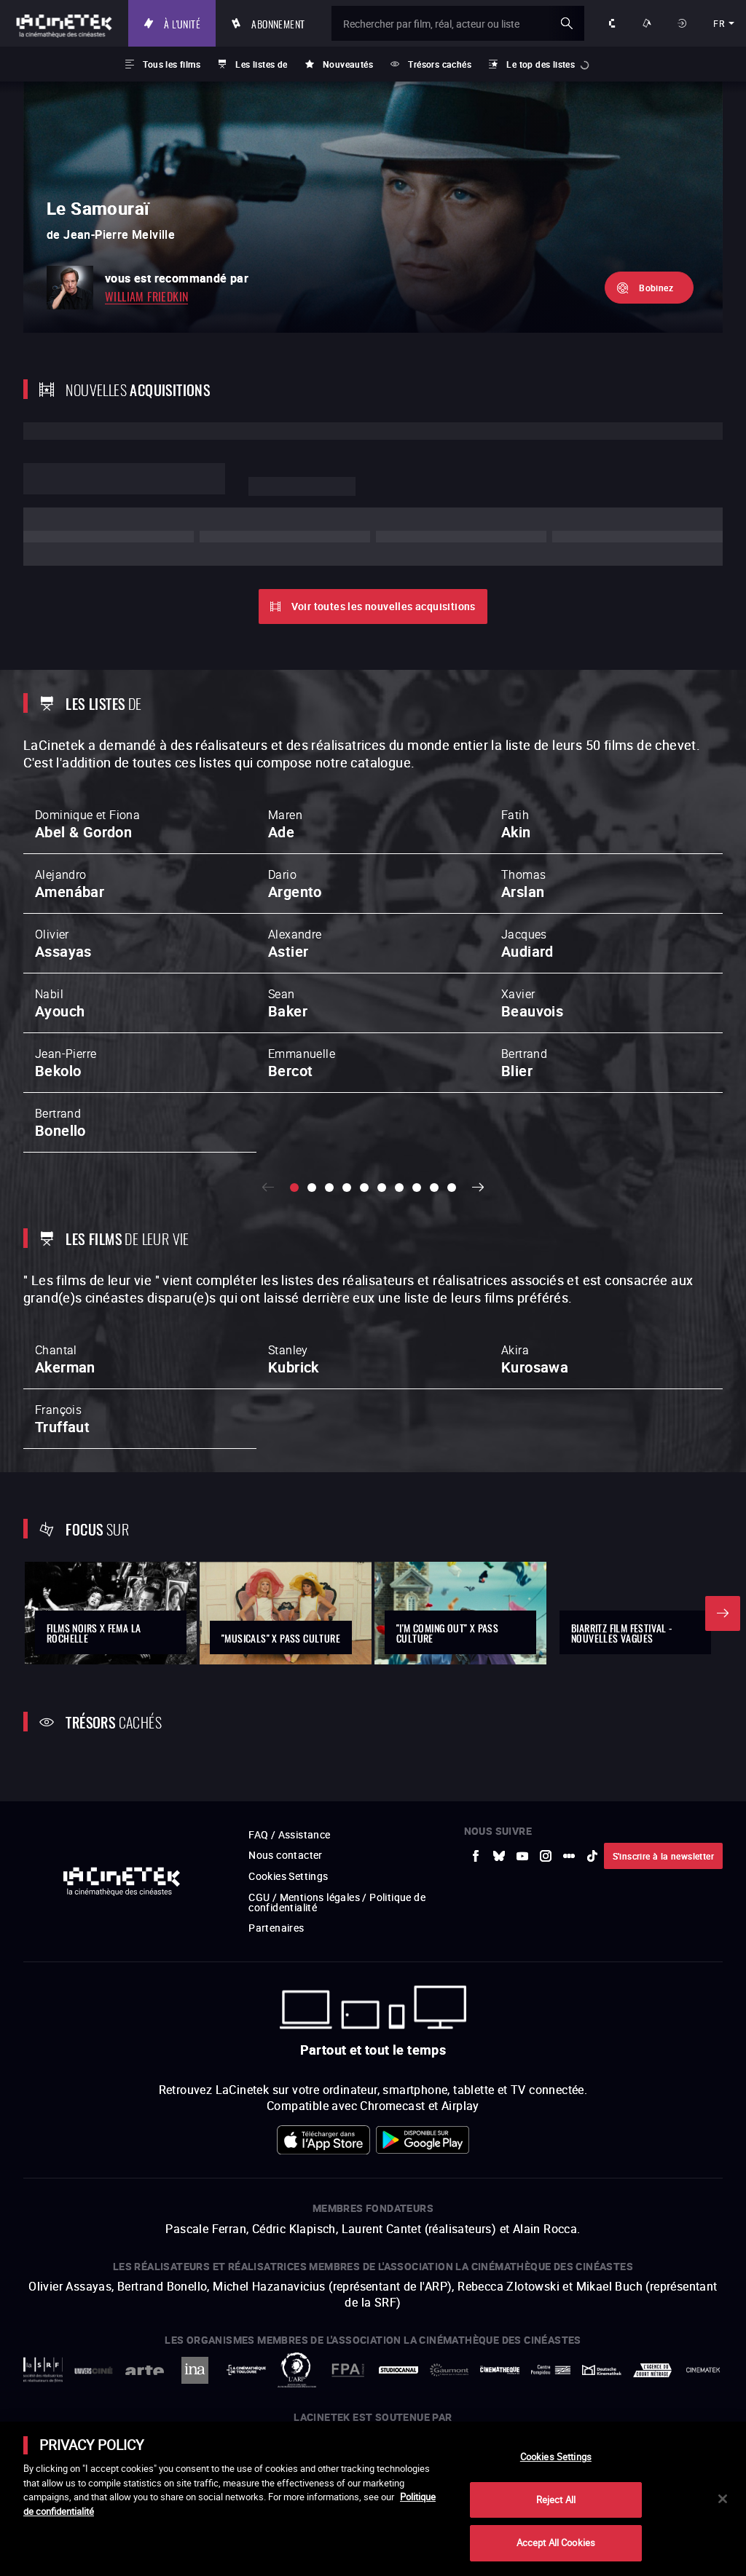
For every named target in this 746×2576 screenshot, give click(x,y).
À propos (613, 23)
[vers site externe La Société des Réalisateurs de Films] (43, 2370)
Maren (285, 824)
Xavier (532, 1003)
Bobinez (656, 287)
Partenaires (276, 1928)
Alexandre (295, 943)
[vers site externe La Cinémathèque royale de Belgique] (703, 2370)
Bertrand (524, 1063)
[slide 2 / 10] (311, 1187)
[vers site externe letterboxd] (569, 1856)
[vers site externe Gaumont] (449, 2370)
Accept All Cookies (556, 2542)
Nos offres (648, 23)
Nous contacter (285, 1855)
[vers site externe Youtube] (522, 1856)
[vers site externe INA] (195, 2370)
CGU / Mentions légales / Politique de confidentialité (336, 1902)
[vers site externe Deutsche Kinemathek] (601, 2369)
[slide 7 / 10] (399, 1187)
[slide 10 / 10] (451, 1187)
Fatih (516, 824)
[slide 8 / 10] (416, 1187)
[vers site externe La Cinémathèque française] (499, 2370)
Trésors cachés (439, 64)
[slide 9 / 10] (434, 1187)
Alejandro (69, 883)
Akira (534, 1359)
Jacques (527, 943)
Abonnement (278, 23)
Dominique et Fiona (87, 824)
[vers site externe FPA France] (347, 2370)
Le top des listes (540, 64)
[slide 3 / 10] (329, 1187)
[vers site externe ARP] (297, 2369)
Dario (295, 883)
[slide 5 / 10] (364, 1187)
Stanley (293, 1359)
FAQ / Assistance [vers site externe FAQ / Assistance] (289, 1834)
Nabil (60, 1003)
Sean (287, 1003)
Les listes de (261, 64)
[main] (373, 2499)
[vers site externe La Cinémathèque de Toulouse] (246, 2370)
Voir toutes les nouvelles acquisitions (383, 606)
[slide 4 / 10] (346, 1187)
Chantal (65, 1359)
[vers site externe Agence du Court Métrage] (652, 2370)
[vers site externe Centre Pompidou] (550, 2369)
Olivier (63, 943)
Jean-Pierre (65, 1063)
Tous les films (171, 64)
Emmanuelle (301, 1063)
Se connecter (684, 23)
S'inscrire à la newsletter (663, 1856)
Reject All (556, 2499)
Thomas (523, 883)
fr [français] (718, 23)
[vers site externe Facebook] (475, 1856)
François (62, 1419)
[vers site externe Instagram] (545, 1856)
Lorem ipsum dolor (124, 478)
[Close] (723, 2499)
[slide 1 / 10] (294, 1187)
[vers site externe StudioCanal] (398, 2370)
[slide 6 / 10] (381, 1187)
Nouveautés (348, 64)
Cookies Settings (288, 1876)
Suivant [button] (477, 1187)
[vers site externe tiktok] (592, 1856)
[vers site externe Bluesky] (499, 1856)
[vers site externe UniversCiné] (94, 2370)
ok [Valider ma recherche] (566, 23)
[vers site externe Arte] (144, 2370)
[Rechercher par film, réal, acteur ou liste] (457, 23)
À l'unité (182, 23)
